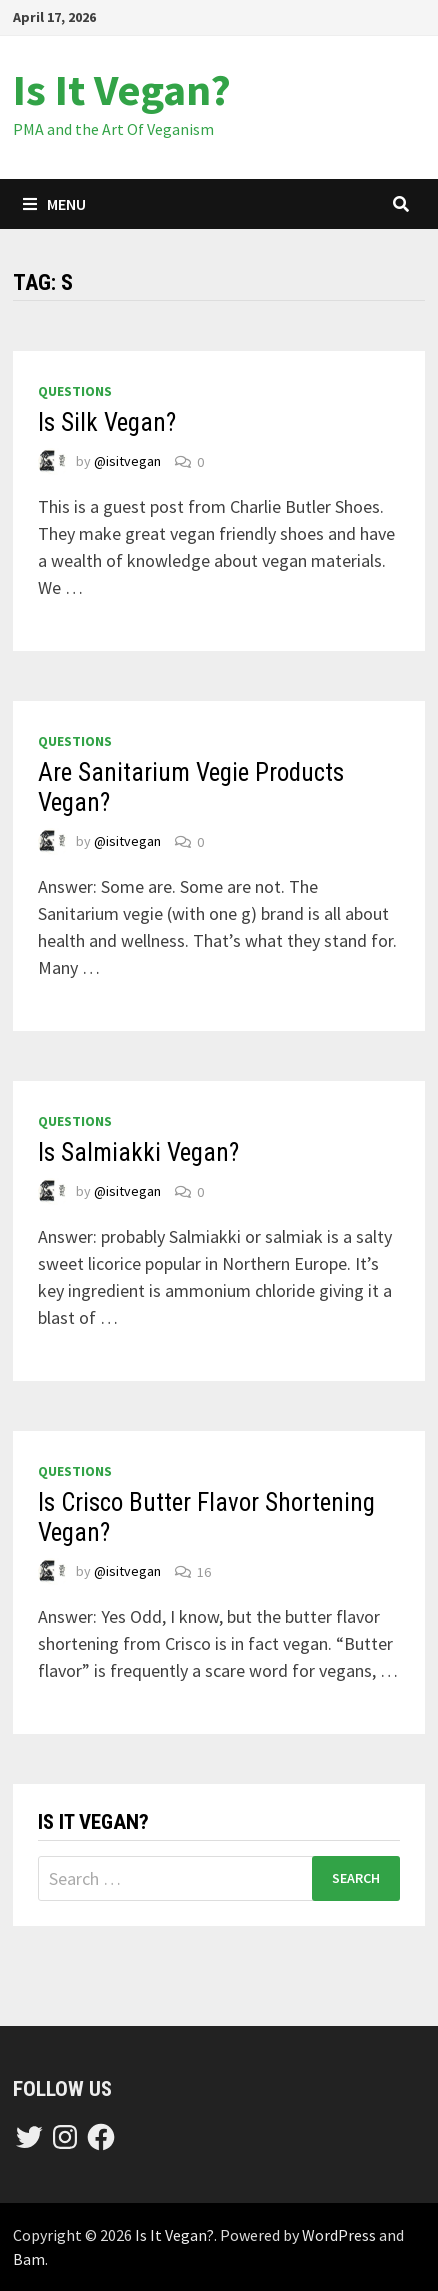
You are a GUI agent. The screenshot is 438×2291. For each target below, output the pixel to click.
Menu (54, 204)
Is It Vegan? (122, 89)
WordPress (339, 2235)
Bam (29, 2259)
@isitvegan (127, 462)
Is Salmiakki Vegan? (138, 1152)
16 (204, 1572)
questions (75, 391)
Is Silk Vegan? (107, 422)
